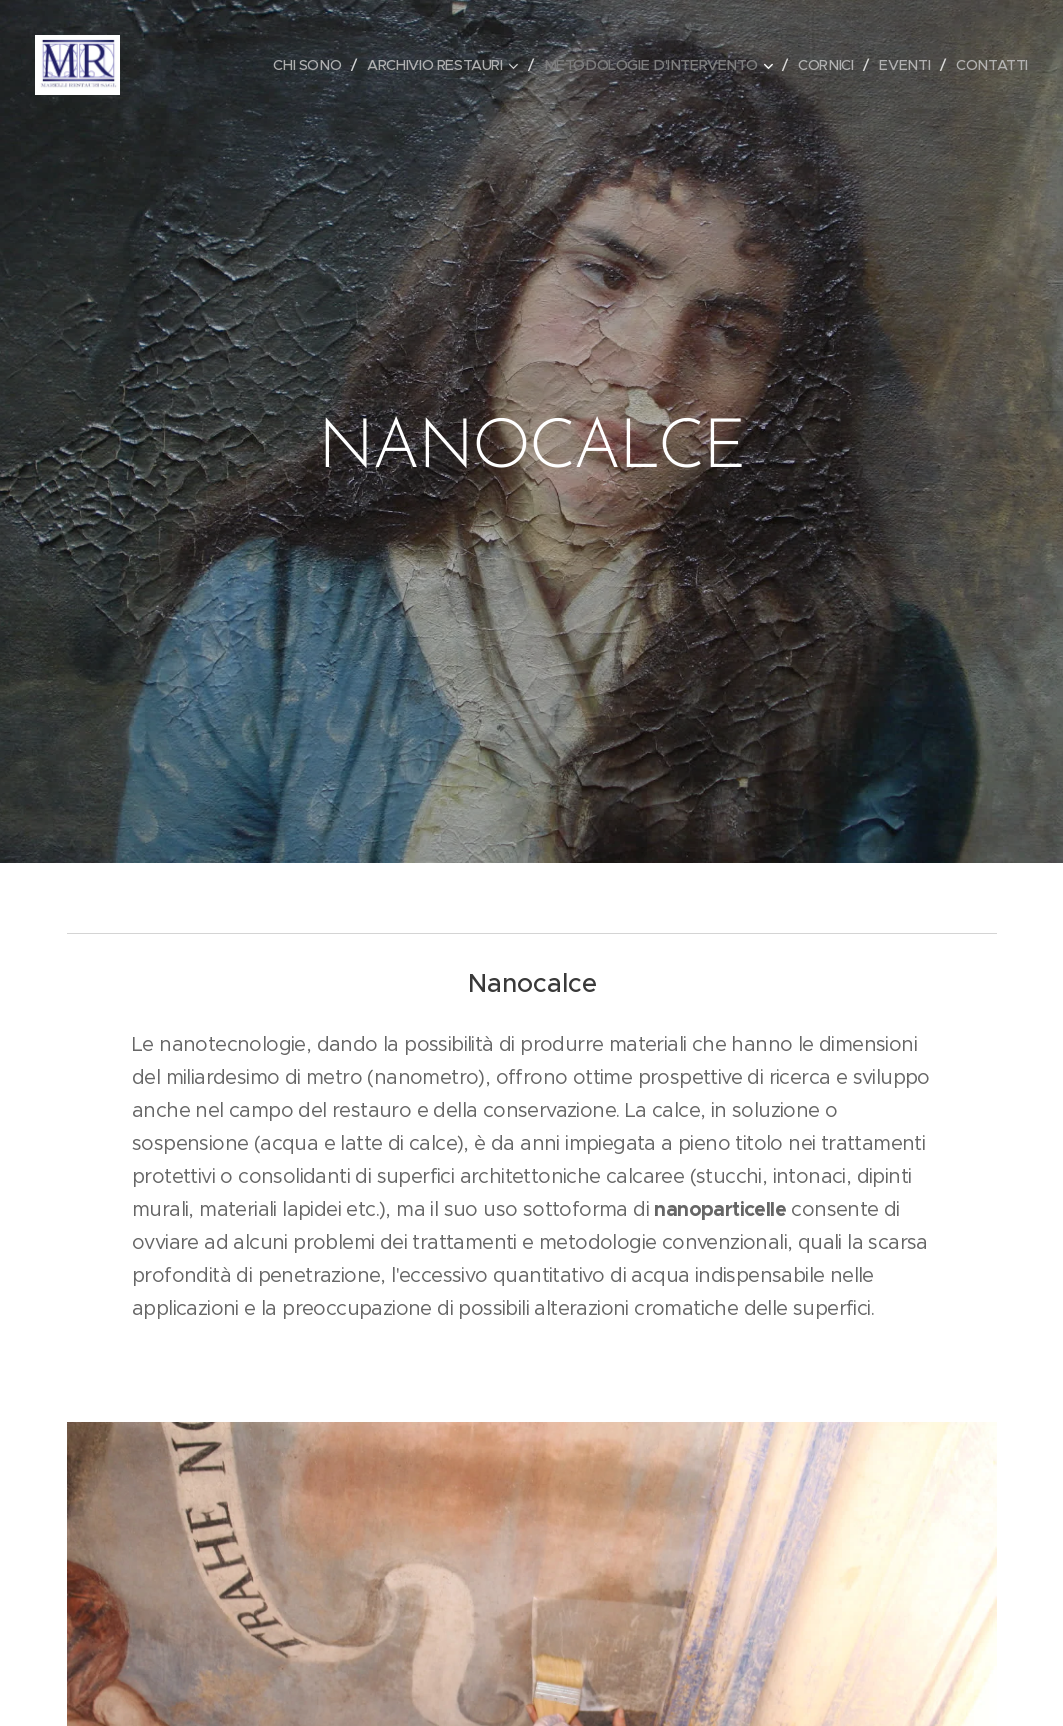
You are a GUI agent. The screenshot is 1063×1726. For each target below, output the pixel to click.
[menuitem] (287, 65)
